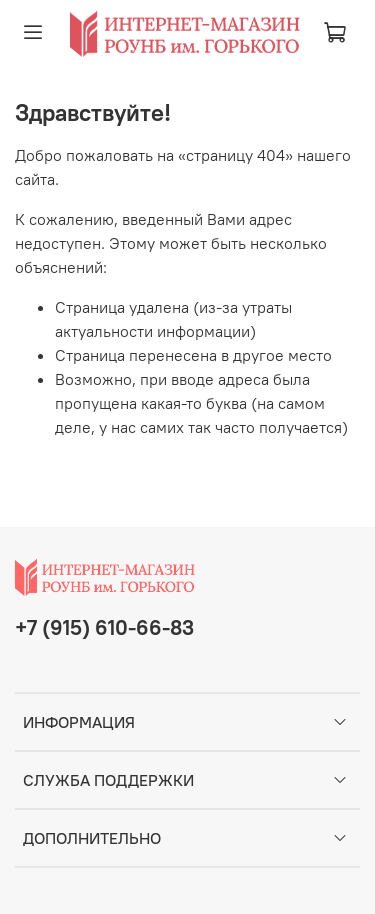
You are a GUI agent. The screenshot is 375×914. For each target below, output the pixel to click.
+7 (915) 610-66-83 (104, 627)
